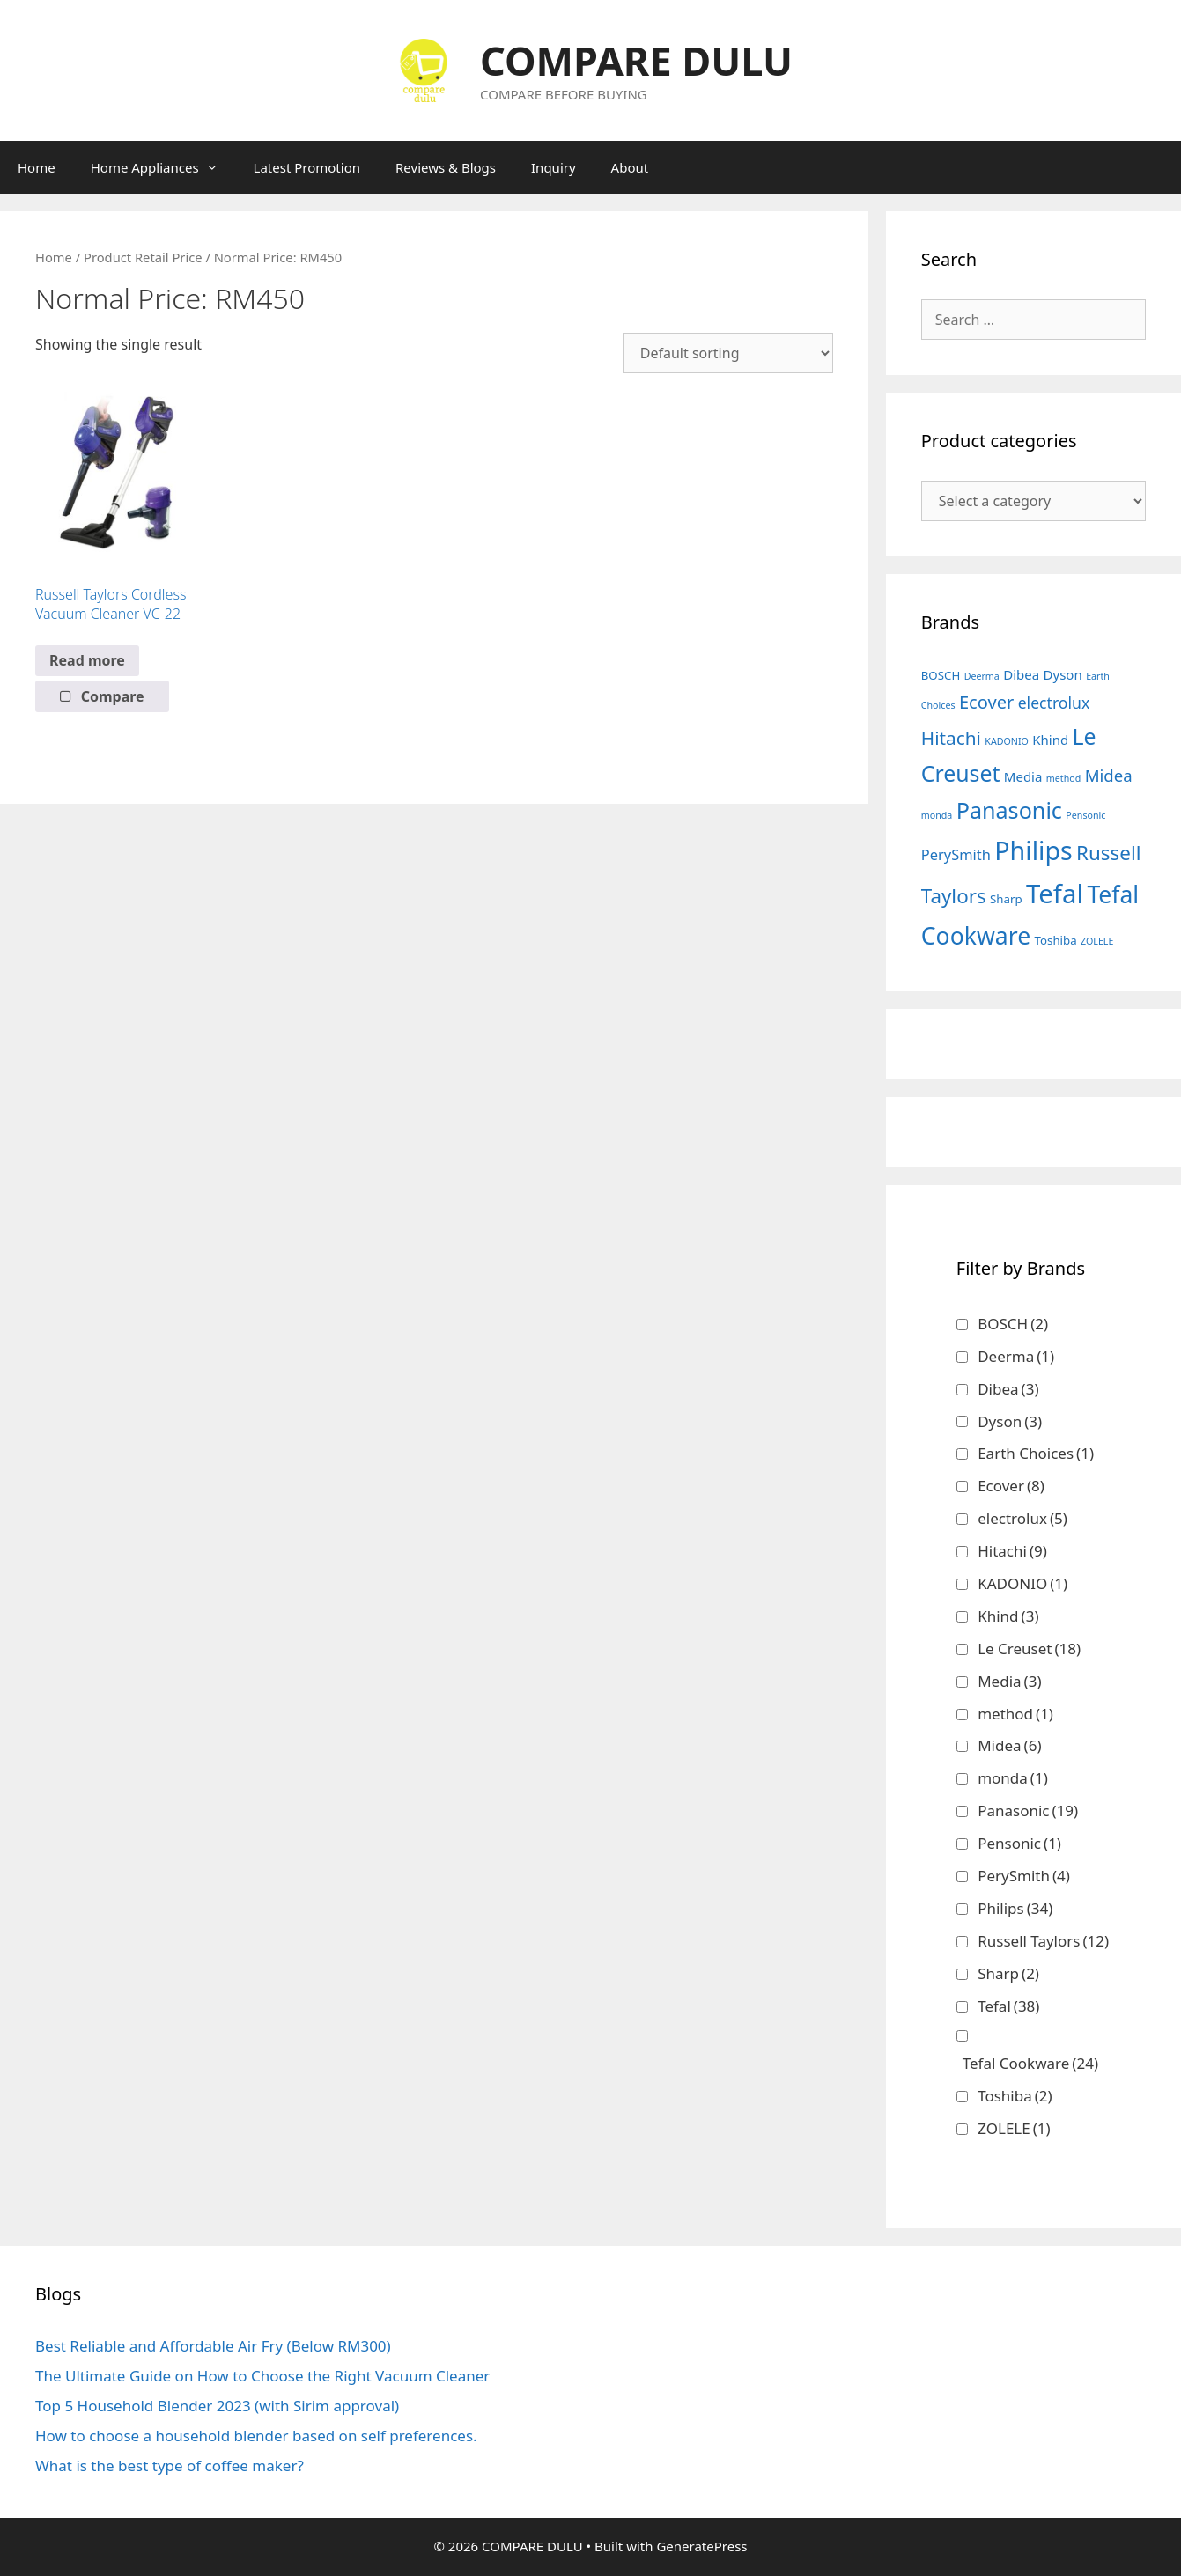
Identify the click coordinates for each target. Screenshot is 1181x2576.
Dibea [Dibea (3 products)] (1021, 674)
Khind (1008, 1616)
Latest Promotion (307, 167)
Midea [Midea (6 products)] (1109, 775)
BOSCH (1013, 1324)
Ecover (1011, 1486)
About (630, 167)
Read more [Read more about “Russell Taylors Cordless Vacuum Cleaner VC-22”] (87, 660)
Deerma (1016, 1356)
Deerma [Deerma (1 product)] (982, 676)
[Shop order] (728, 353)
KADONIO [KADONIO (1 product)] (1007, 741)
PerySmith (1024, 1876)
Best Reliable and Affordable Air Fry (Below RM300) (213, 2346)
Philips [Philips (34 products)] (1033, 850)
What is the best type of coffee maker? (169, 2465)
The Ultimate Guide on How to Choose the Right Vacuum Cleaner (262, 2376)
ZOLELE (1014, 2128)
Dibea (1008, 1389)
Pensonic (1019, 1843)
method (1015, 1714)
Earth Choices (1036, 1453)
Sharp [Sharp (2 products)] (1006, 899)
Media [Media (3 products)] (1023, 776)
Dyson (1010, 1421)
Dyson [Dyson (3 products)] (1063, 674)
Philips (1015, 1908)
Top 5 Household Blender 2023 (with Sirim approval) (217, 2406)
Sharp (1008, 1973)
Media (1009, 1681)
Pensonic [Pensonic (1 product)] (1085, 815)
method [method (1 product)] (1063, 778)
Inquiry (553, 167)
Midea (1009, 1745)
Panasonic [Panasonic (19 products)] (1009, 810)
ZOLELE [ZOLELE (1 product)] (1097, 941)
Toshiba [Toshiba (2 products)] (1056, 940)
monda (1013, 1778)
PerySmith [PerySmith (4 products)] (956, 854)
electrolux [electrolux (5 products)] (1054, 702)
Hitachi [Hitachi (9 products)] (951, 737)
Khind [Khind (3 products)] (1050, 739)
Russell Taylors (1043, 1941)
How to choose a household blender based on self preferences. (256, 2435)
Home (36, 167)
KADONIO (1022, 1583)
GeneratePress (701, 2546)
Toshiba (1015, 2096)
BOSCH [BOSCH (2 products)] (940, 675)
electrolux (1022, 1518)
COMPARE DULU (636, 60)
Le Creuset (1029, 1648)
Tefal (1008, 2006)
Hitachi (1012, 1551)
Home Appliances (163, 167)
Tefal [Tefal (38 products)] (1054, 893)
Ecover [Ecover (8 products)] (986, 702)
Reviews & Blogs (445, 167)
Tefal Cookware (1030, 2063)
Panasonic (1028, 1810)
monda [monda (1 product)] (937, 815)
